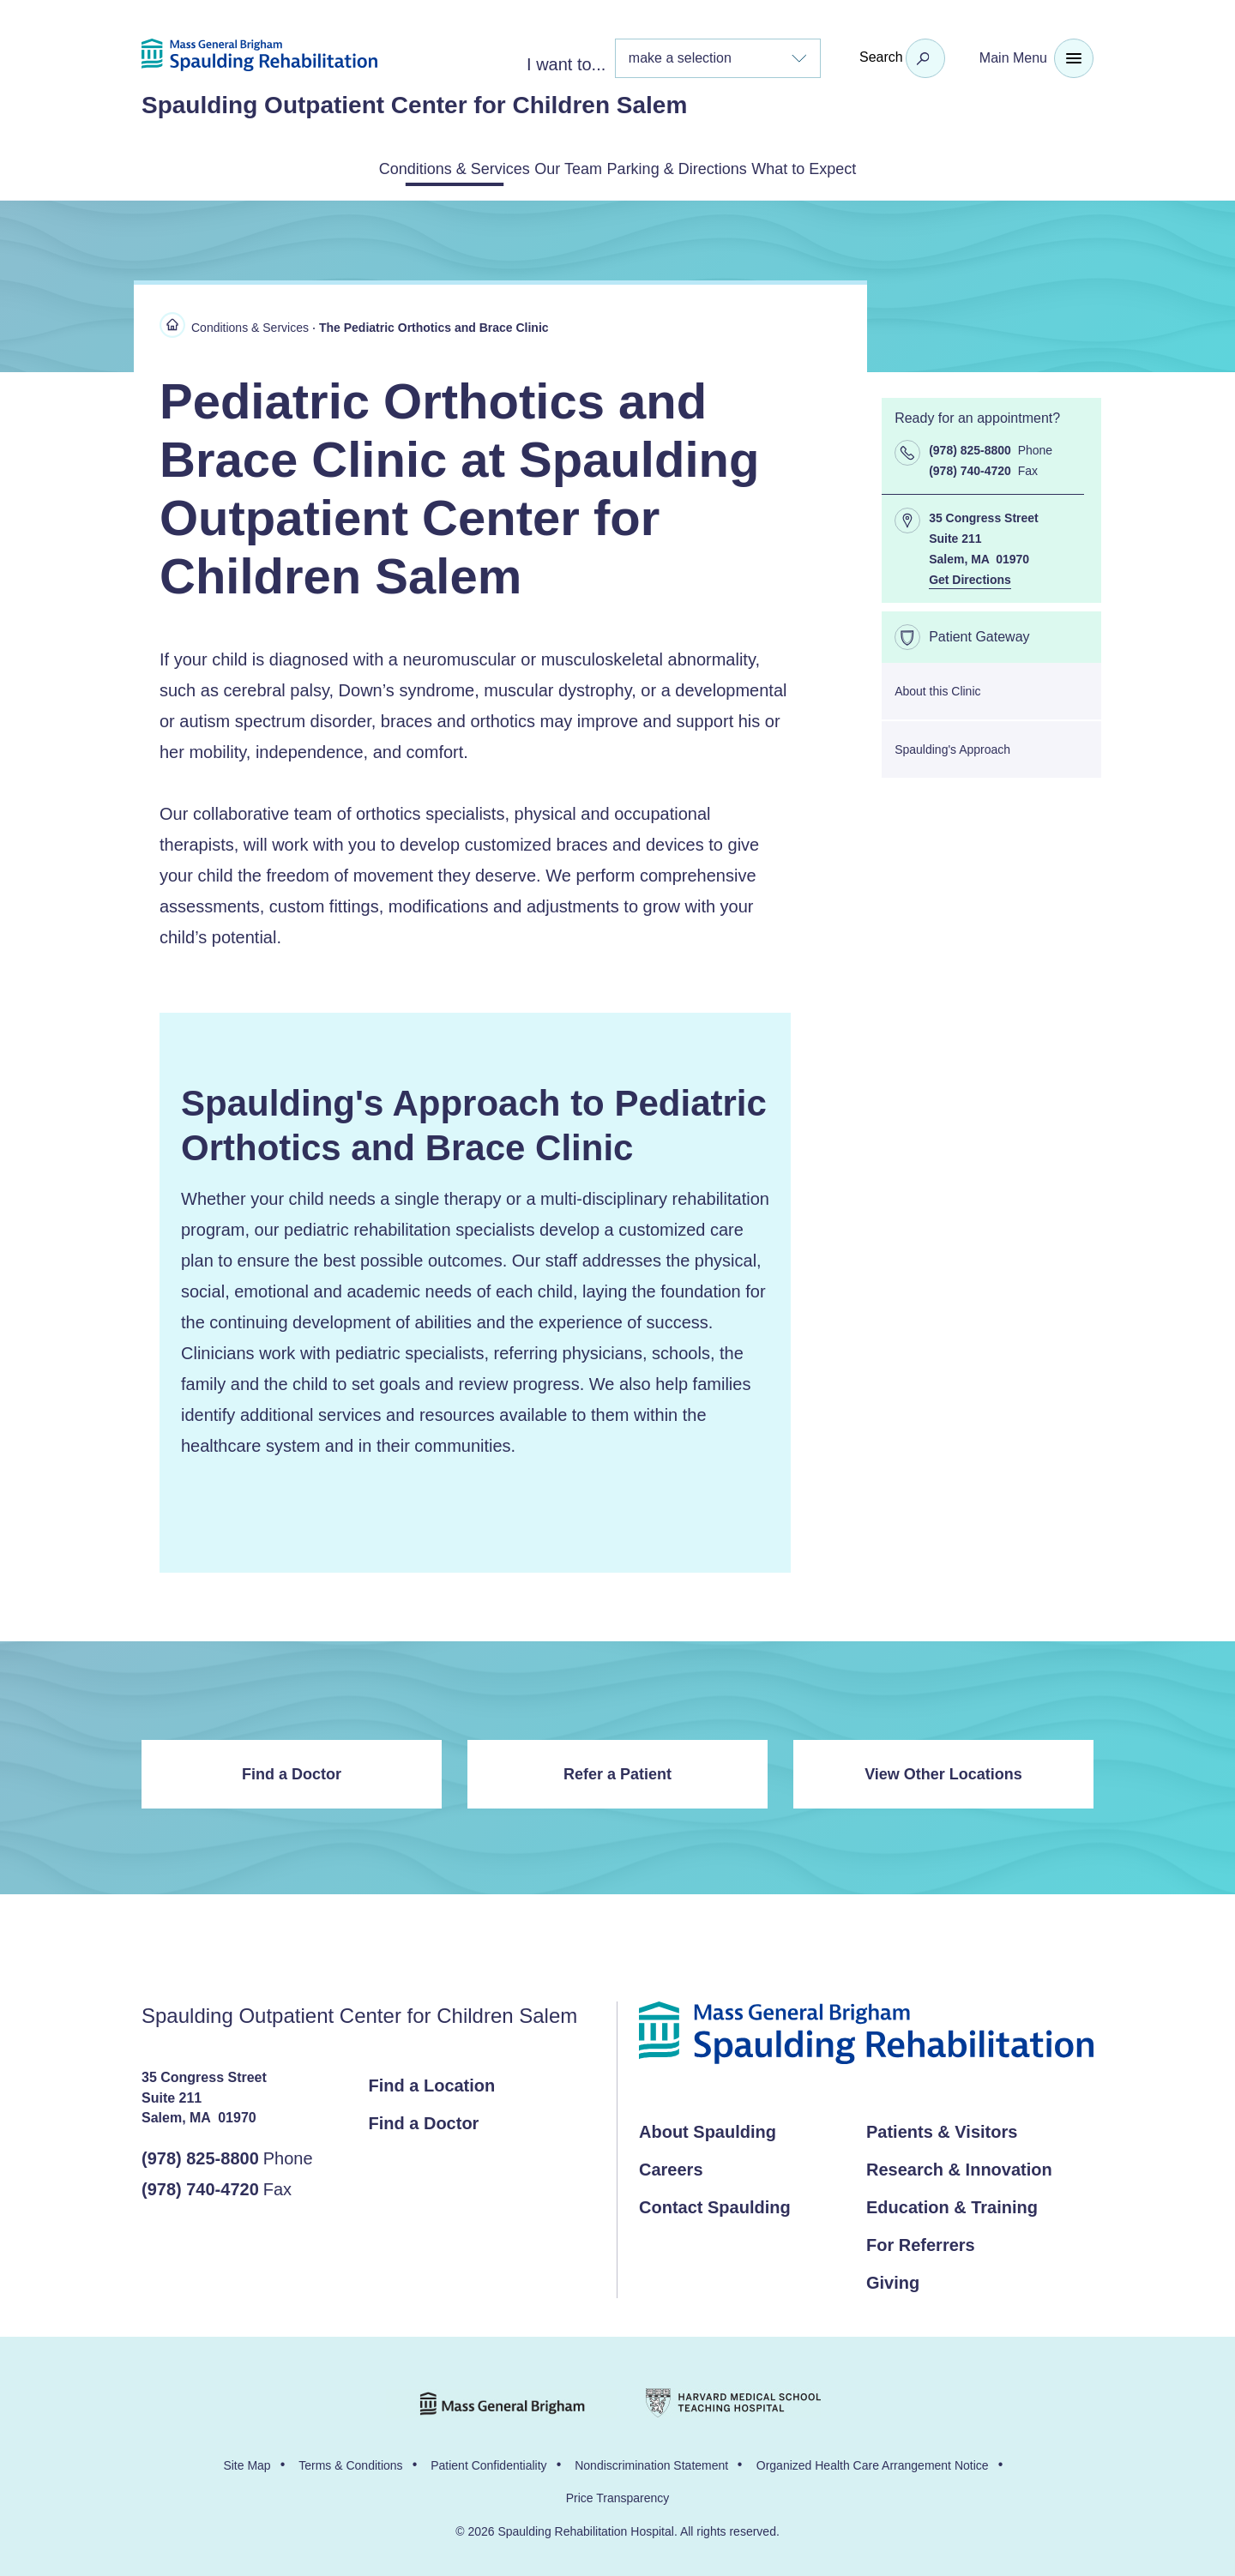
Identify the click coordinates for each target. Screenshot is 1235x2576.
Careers (671, 2166)
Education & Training (952, 2203)
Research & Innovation (959, 2166)
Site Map (246, 2462)
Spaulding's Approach (952, 746)
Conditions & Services (386, 167)
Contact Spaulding (715, 2203)
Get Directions (970, 576)
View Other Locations (943, 1770)
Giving (892, 2279)
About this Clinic (937, 688)
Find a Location (432, 2082)
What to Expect (875, 167)
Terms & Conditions (350, 2462)
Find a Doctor (291, 1770)
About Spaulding (707, 2128)
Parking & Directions (700, 167)
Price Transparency (618, 2494)
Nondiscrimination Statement (651, 2462)
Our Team (546, 167)
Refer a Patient (617, 1770)
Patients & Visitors (941, 2128)
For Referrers (920, 2241)
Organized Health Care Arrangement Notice (872, 2462)
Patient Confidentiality (488, 2462)
